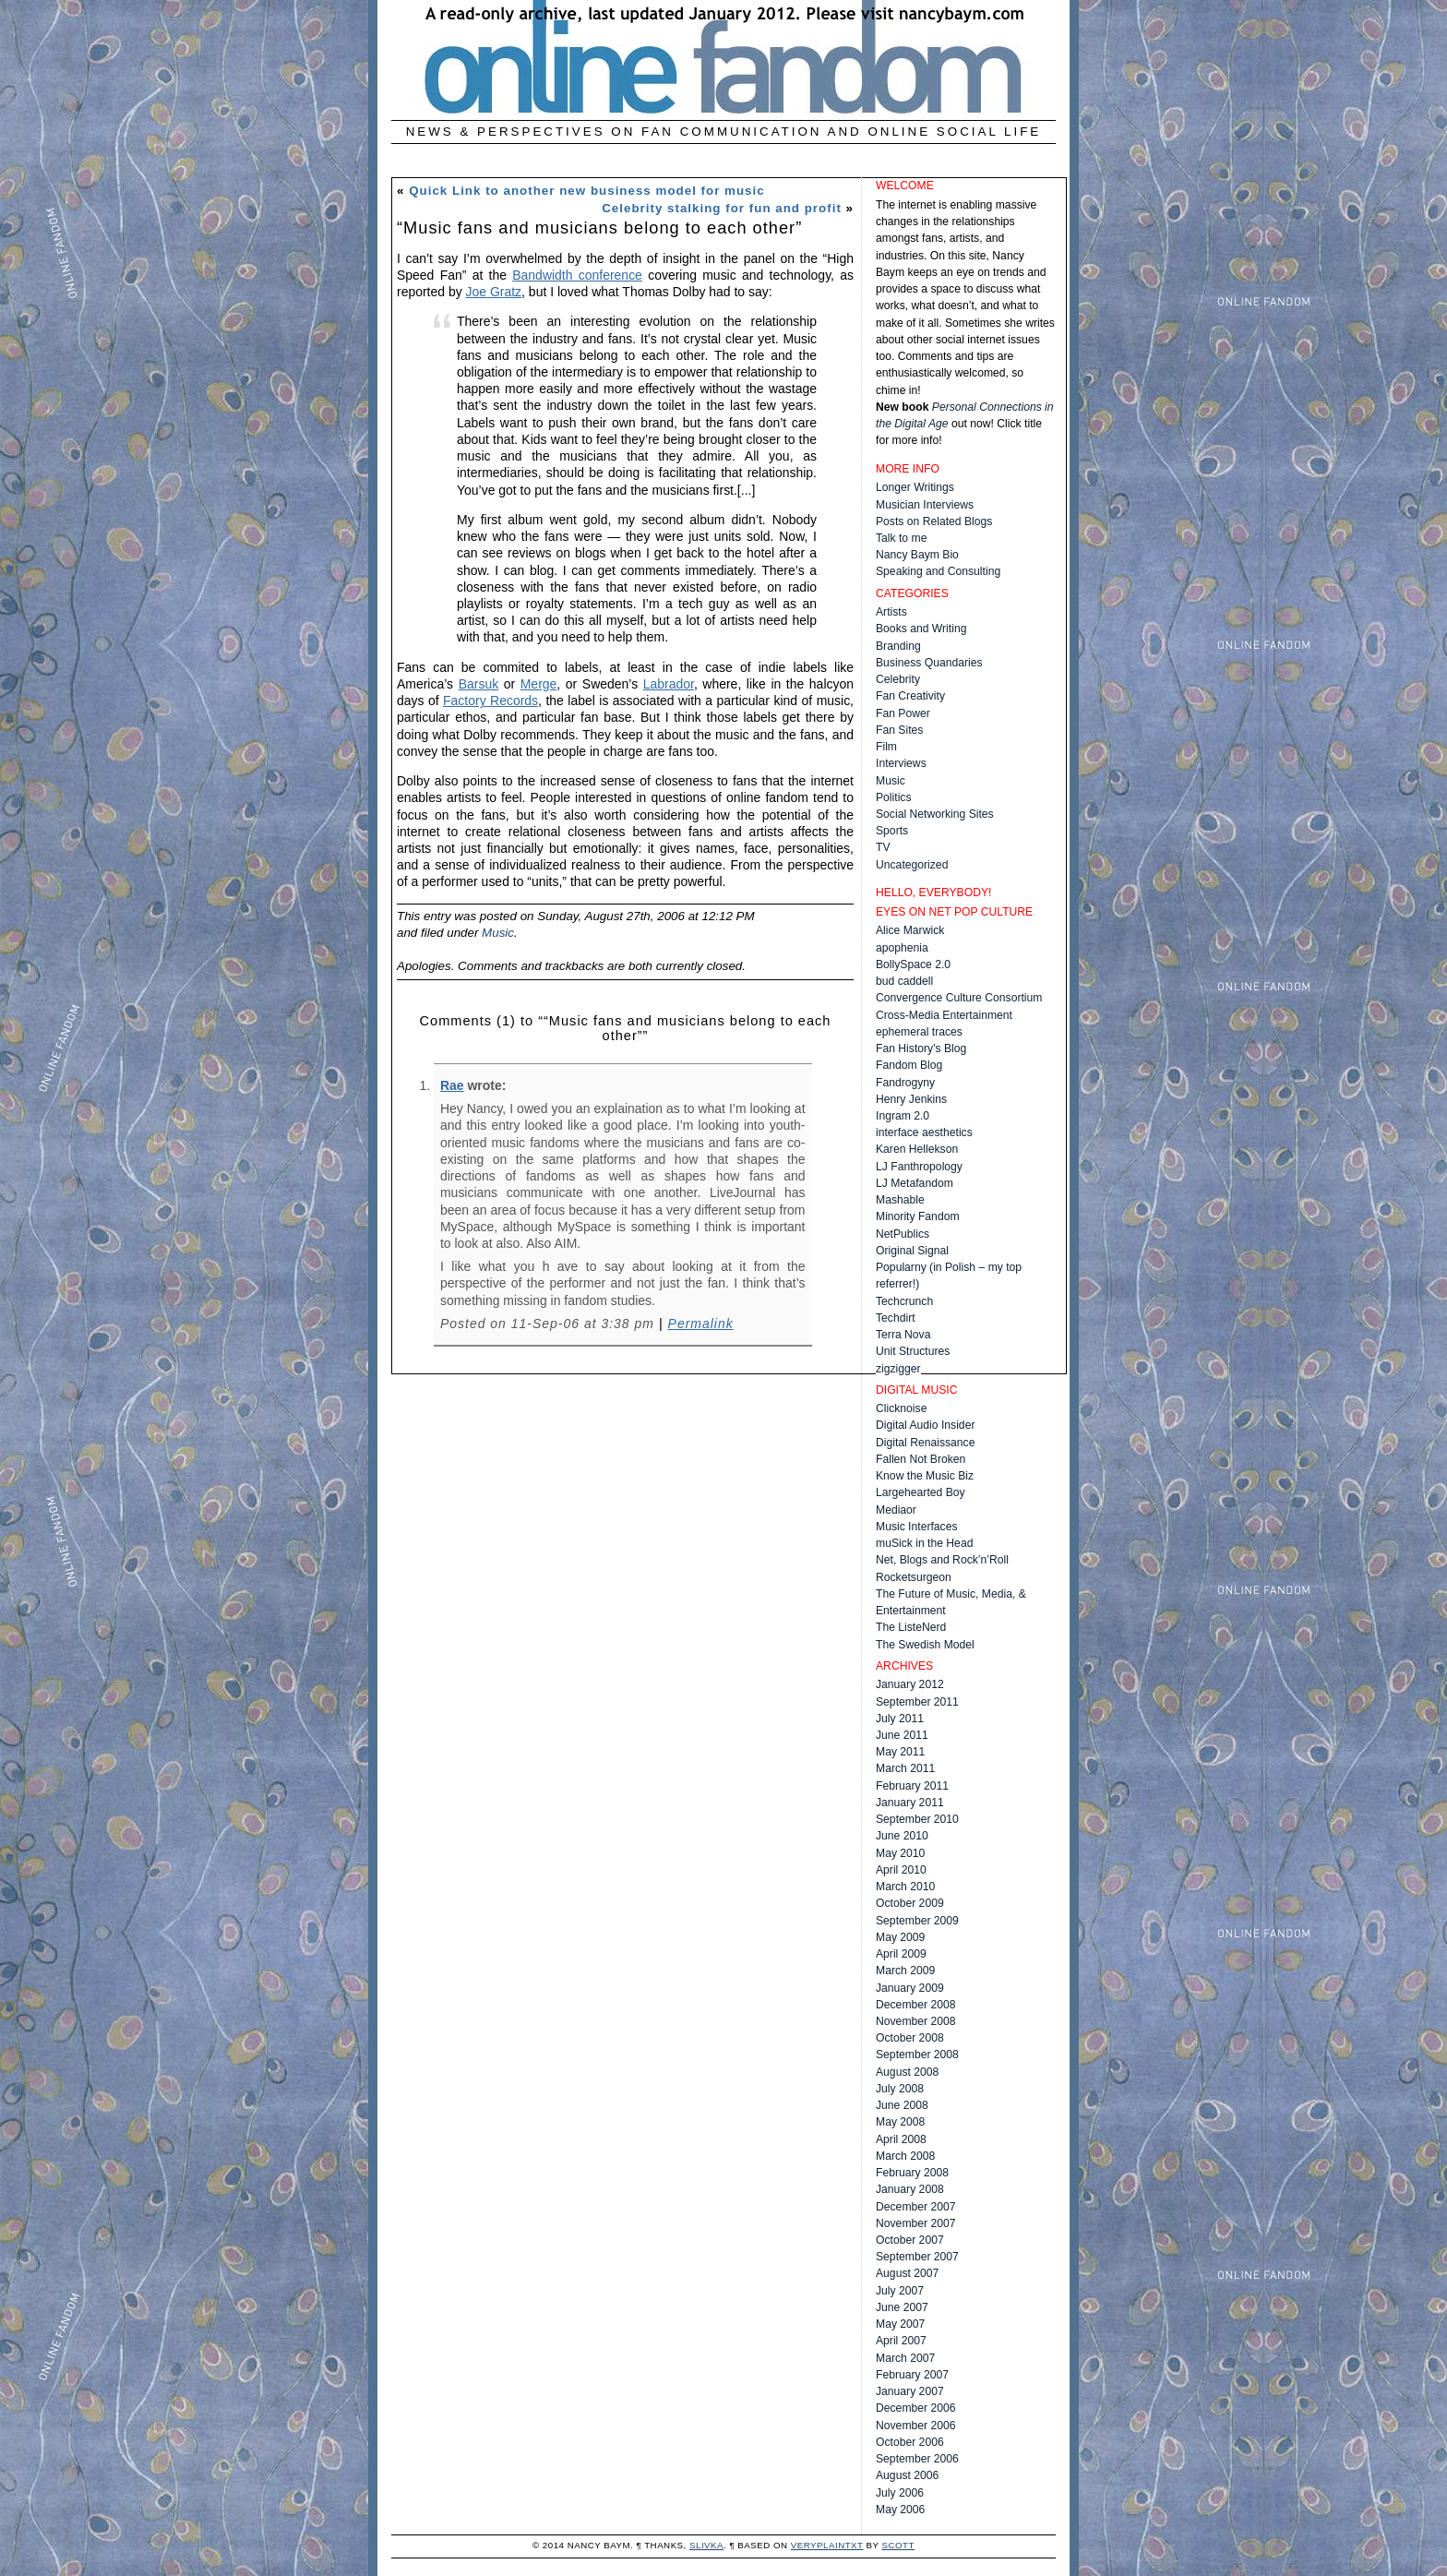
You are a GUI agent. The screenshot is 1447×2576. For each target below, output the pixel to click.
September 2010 (917, 1819)
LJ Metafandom (914, 1183)
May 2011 (900, 1751)
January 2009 (910, 1988)
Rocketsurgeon (913, 1577)
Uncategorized (912, 864)
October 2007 (910, 2240)
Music (498, 933)
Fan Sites (899, 730)
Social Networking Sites (935, 814)
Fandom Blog (909, 1065)
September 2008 (917, 2054)
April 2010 (901, 1869)
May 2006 (900, 2509)
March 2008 (905, 2156)
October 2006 (910, 2442)
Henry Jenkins (911, 1099)
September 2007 (917, 2256)
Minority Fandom (918, 1216)
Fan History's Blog (921, 1048)
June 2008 (902, 2105)
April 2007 (901, 2340)
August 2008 (907, 2072)
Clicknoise (901, 1408)
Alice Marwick (910, 930)
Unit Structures (913, 1351)
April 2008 (901, 2139)
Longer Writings (915, 487)
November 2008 (916, 2021)
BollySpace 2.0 (913, 964)
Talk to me (901, 538)
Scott (898, 2545)
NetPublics (902, 1234)
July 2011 (900, 1718)
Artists (891, 611)
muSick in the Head (924, 1543)
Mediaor (896, 1510)
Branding (898, 646)
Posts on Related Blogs (934, 521)
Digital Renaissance (925, 1442)
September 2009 (917, 1920)
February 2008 (912, 2172)
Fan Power (903, 713)
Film (886, 746)
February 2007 (912, 2374)
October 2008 (910, 2037)
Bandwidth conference (577, 275)
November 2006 (916, 2425)
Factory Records (490, 700)
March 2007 (905, 2358)
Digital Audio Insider (925, 1425)
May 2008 (900, 2121)
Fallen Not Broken (920, 1459)
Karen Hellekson (917, 1149)
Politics (894, 797)
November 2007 (916, 2223)
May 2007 (900, 2324)
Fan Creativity (910, 695)
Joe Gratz (494, 291)
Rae (452, 1085)
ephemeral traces (919, 1031)
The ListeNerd (911, 1627)
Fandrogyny (905, 1082)
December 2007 (916, 2206)
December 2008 (916, 2004)
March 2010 (905, 1886)
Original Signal (912, 1250)
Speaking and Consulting (938, 571)
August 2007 (907, 2273)
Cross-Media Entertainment (944, 1015)
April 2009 (901, 1953)
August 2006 (907, 2475)
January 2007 (910, 2391)
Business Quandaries (929, 662)
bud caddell (904, 981)
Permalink (701, 1323)
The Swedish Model (925, 1644)
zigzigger (898, 1368)
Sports (892, 830)
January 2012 (910, 1684)
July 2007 (900, 2290)
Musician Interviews (925, 504)
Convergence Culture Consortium (959, 997)
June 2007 (902, 2307)
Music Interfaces (917, 1526)
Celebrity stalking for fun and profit (722, 208)
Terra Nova (903, 1334)
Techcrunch (904, 1301)
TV (883, 847)
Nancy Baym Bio (917, 554)
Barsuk (478, 684)
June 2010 (902, 1835)
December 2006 (916, 2408)
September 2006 (917, 2458)
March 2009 (905, 1970)
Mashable (900, 1199)
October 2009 (910, 1903)
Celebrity (898, 679)
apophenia (902, 947)
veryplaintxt (827, 2545)
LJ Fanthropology (919, 1166)
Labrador (668, 684)
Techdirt (895, 1318)
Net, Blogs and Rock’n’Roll (942, 1559)
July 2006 (900, 2492)
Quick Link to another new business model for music (587, 191)
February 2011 (912, 1785)
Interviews (901, 763)
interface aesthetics (924, 1132)
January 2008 (910, 2189)
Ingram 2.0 (902, 1115)
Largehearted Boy (920, 1492)
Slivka (706, 2545)
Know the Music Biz (925, 1475)
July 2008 (900, 2088)
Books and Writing (921, 628)
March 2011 (905, 1768)
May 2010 (900, 1853)
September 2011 (917, 1701)
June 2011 (902, 1735)
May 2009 (900, 1937)
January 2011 (910, 1802)
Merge (538, 684)
